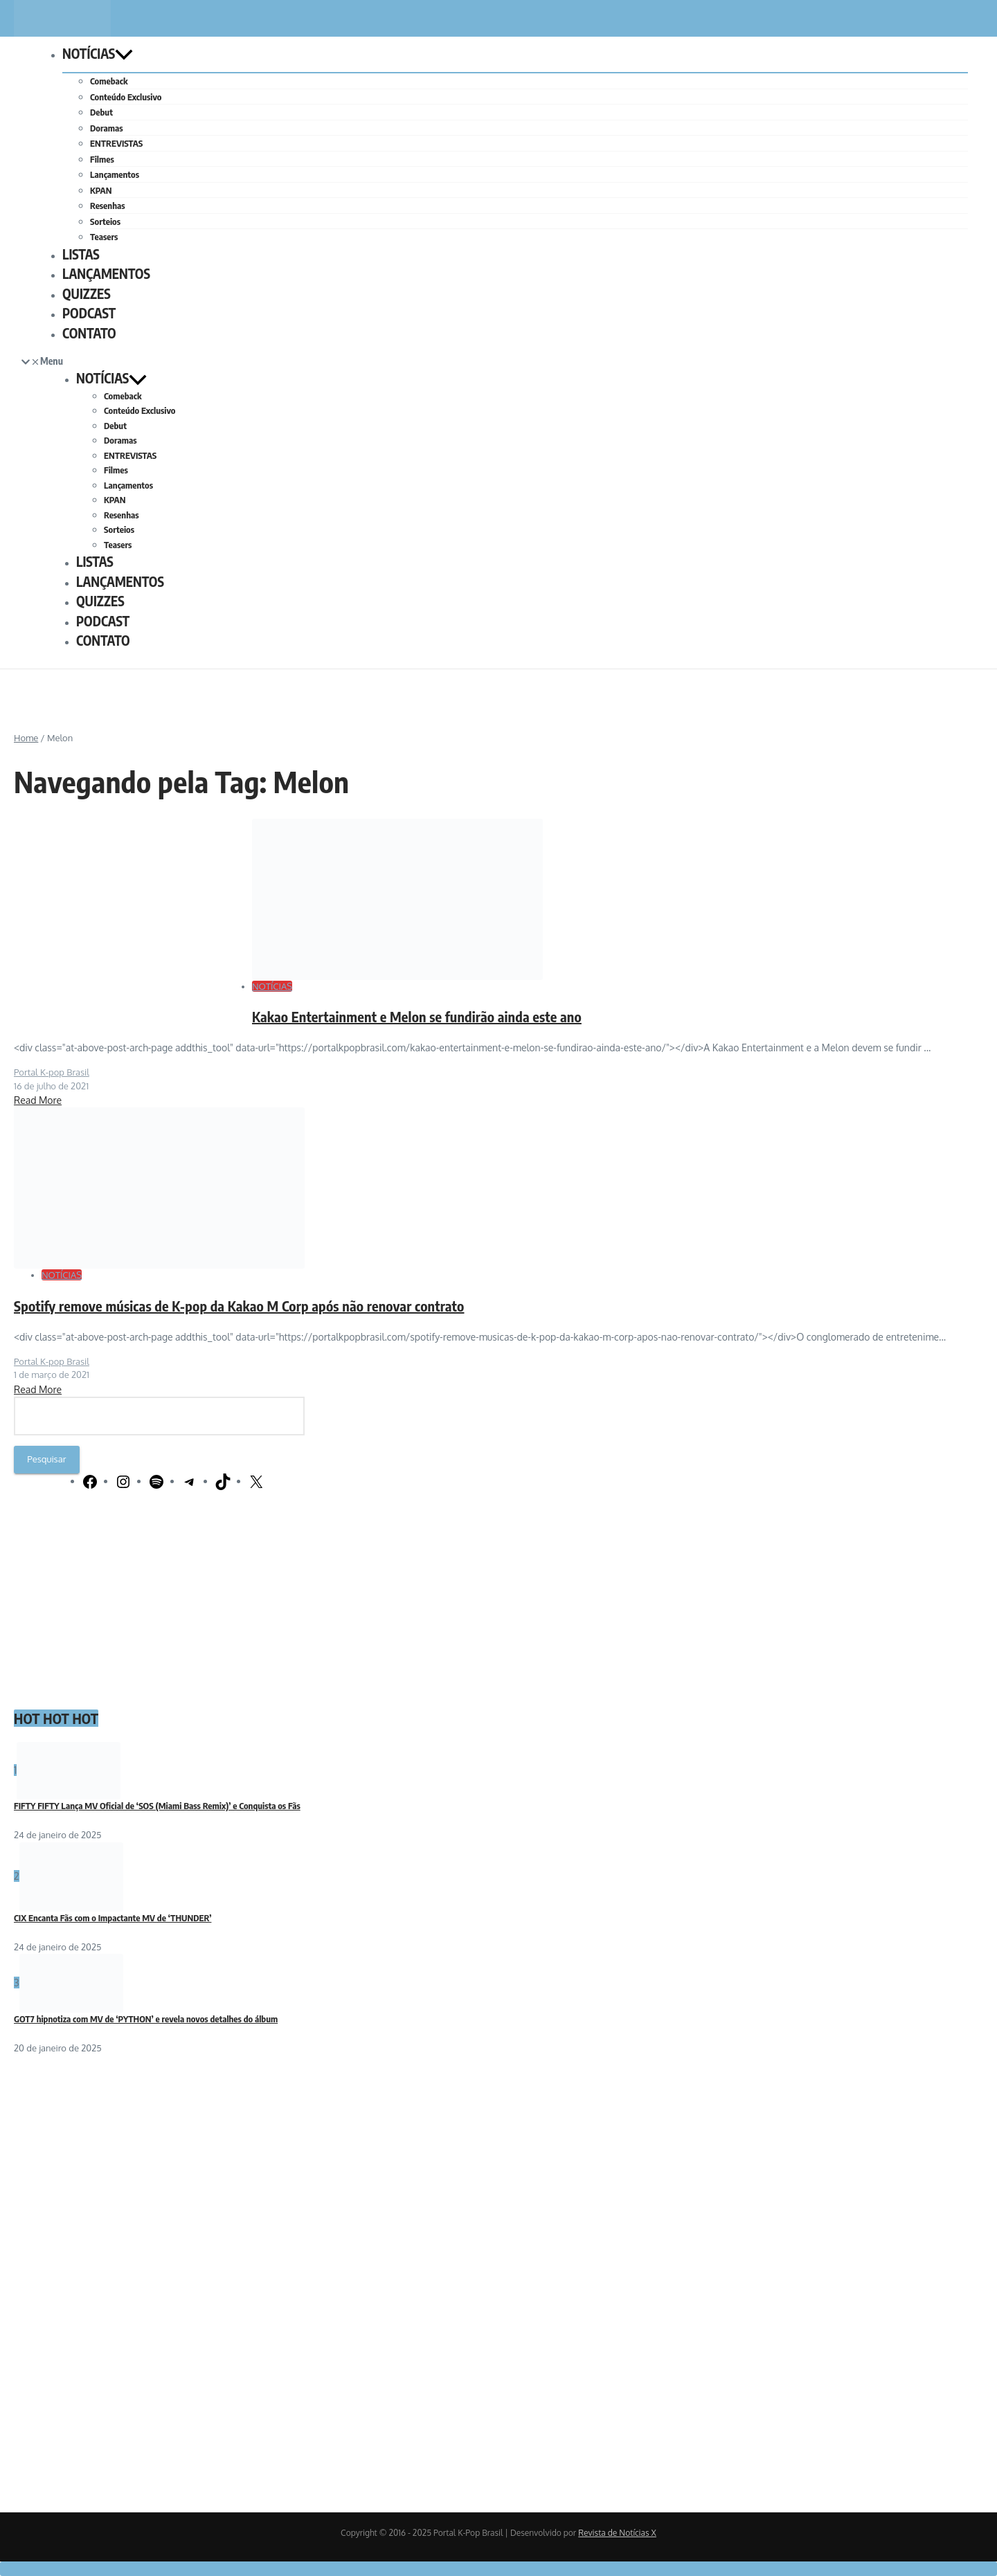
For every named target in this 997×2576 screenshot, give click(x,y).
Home (26, 737)
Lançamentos (114, 174)
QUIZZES (86, 293)
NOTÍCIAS (97, 53)
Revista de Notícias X (617, 2533)
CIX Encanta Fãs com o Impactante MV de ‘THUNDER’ (112, 1917)
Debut (101, 112)
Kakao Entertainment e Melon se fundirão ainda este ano (417, 1016)
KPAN (100, 190)
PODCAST (89, 313)
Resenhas (107, 205)
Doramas (106, 128)
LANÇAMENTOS (106, 273)
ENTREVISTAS (116, 143)
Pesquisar (46, 1458)
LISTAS (81, 254)
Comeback (109, 81)
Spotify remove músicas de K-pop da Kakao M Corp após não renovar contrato (239, 1305)
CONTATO (89, 333)
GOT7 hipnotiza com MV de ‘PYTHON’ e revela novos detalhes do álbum (146, 2018)
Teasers (104, 236)
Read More (38, 1100)
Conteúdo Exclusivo (125, 96)
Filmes (102, 159)
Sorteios (105, 221)
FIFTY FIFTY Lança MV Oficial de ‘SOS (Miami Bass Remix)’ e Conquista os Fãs (157, 1805)
